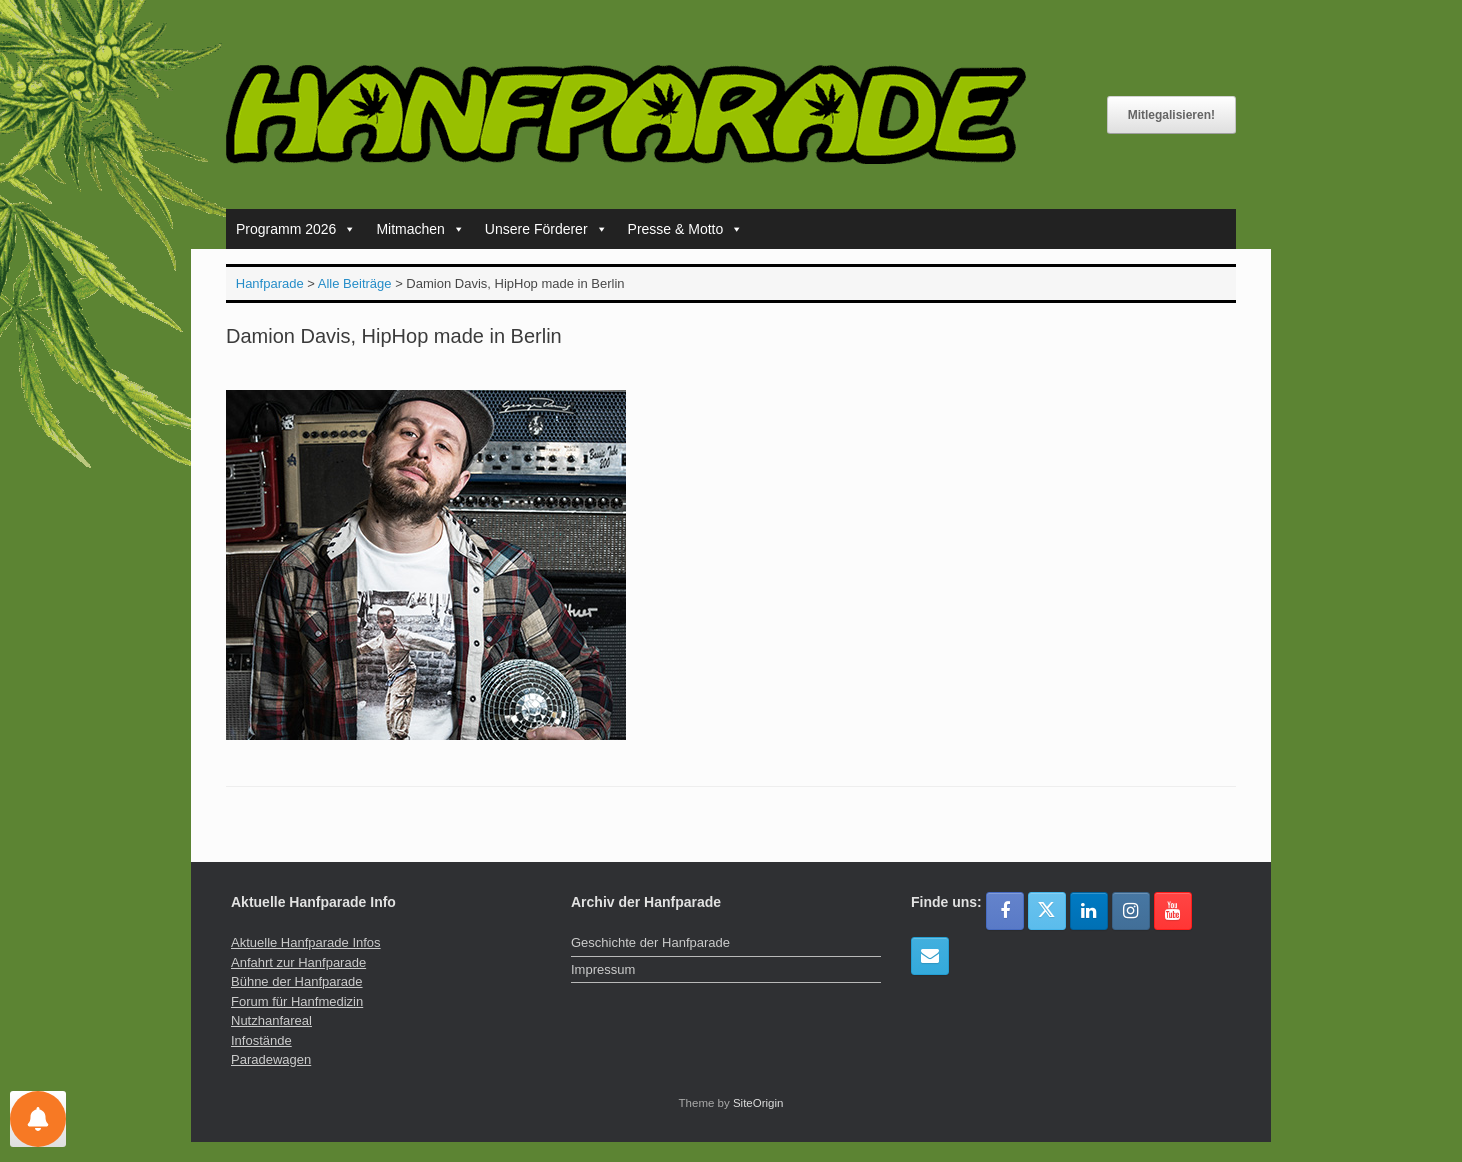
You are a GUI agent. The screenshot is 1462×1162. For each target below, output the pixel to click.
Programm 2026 (296, 229)
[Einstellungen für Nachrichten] (38, 1119)
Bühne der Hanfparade (297, 981)
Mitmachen (420, 229)
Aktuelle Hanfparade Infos (306, 942)
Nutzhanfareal (271, 1020)
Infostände (261, 1040)
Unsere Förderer (546, 229)
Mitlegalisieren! (1171, 115)
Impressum (603, 969)
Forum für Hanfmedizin (297, 1001)
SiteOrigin (758, 1103)
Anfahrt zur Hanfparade (298, 962)
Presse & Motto (686, 229)
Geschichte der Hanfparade (650, 942)
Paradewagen (271, 1059)
